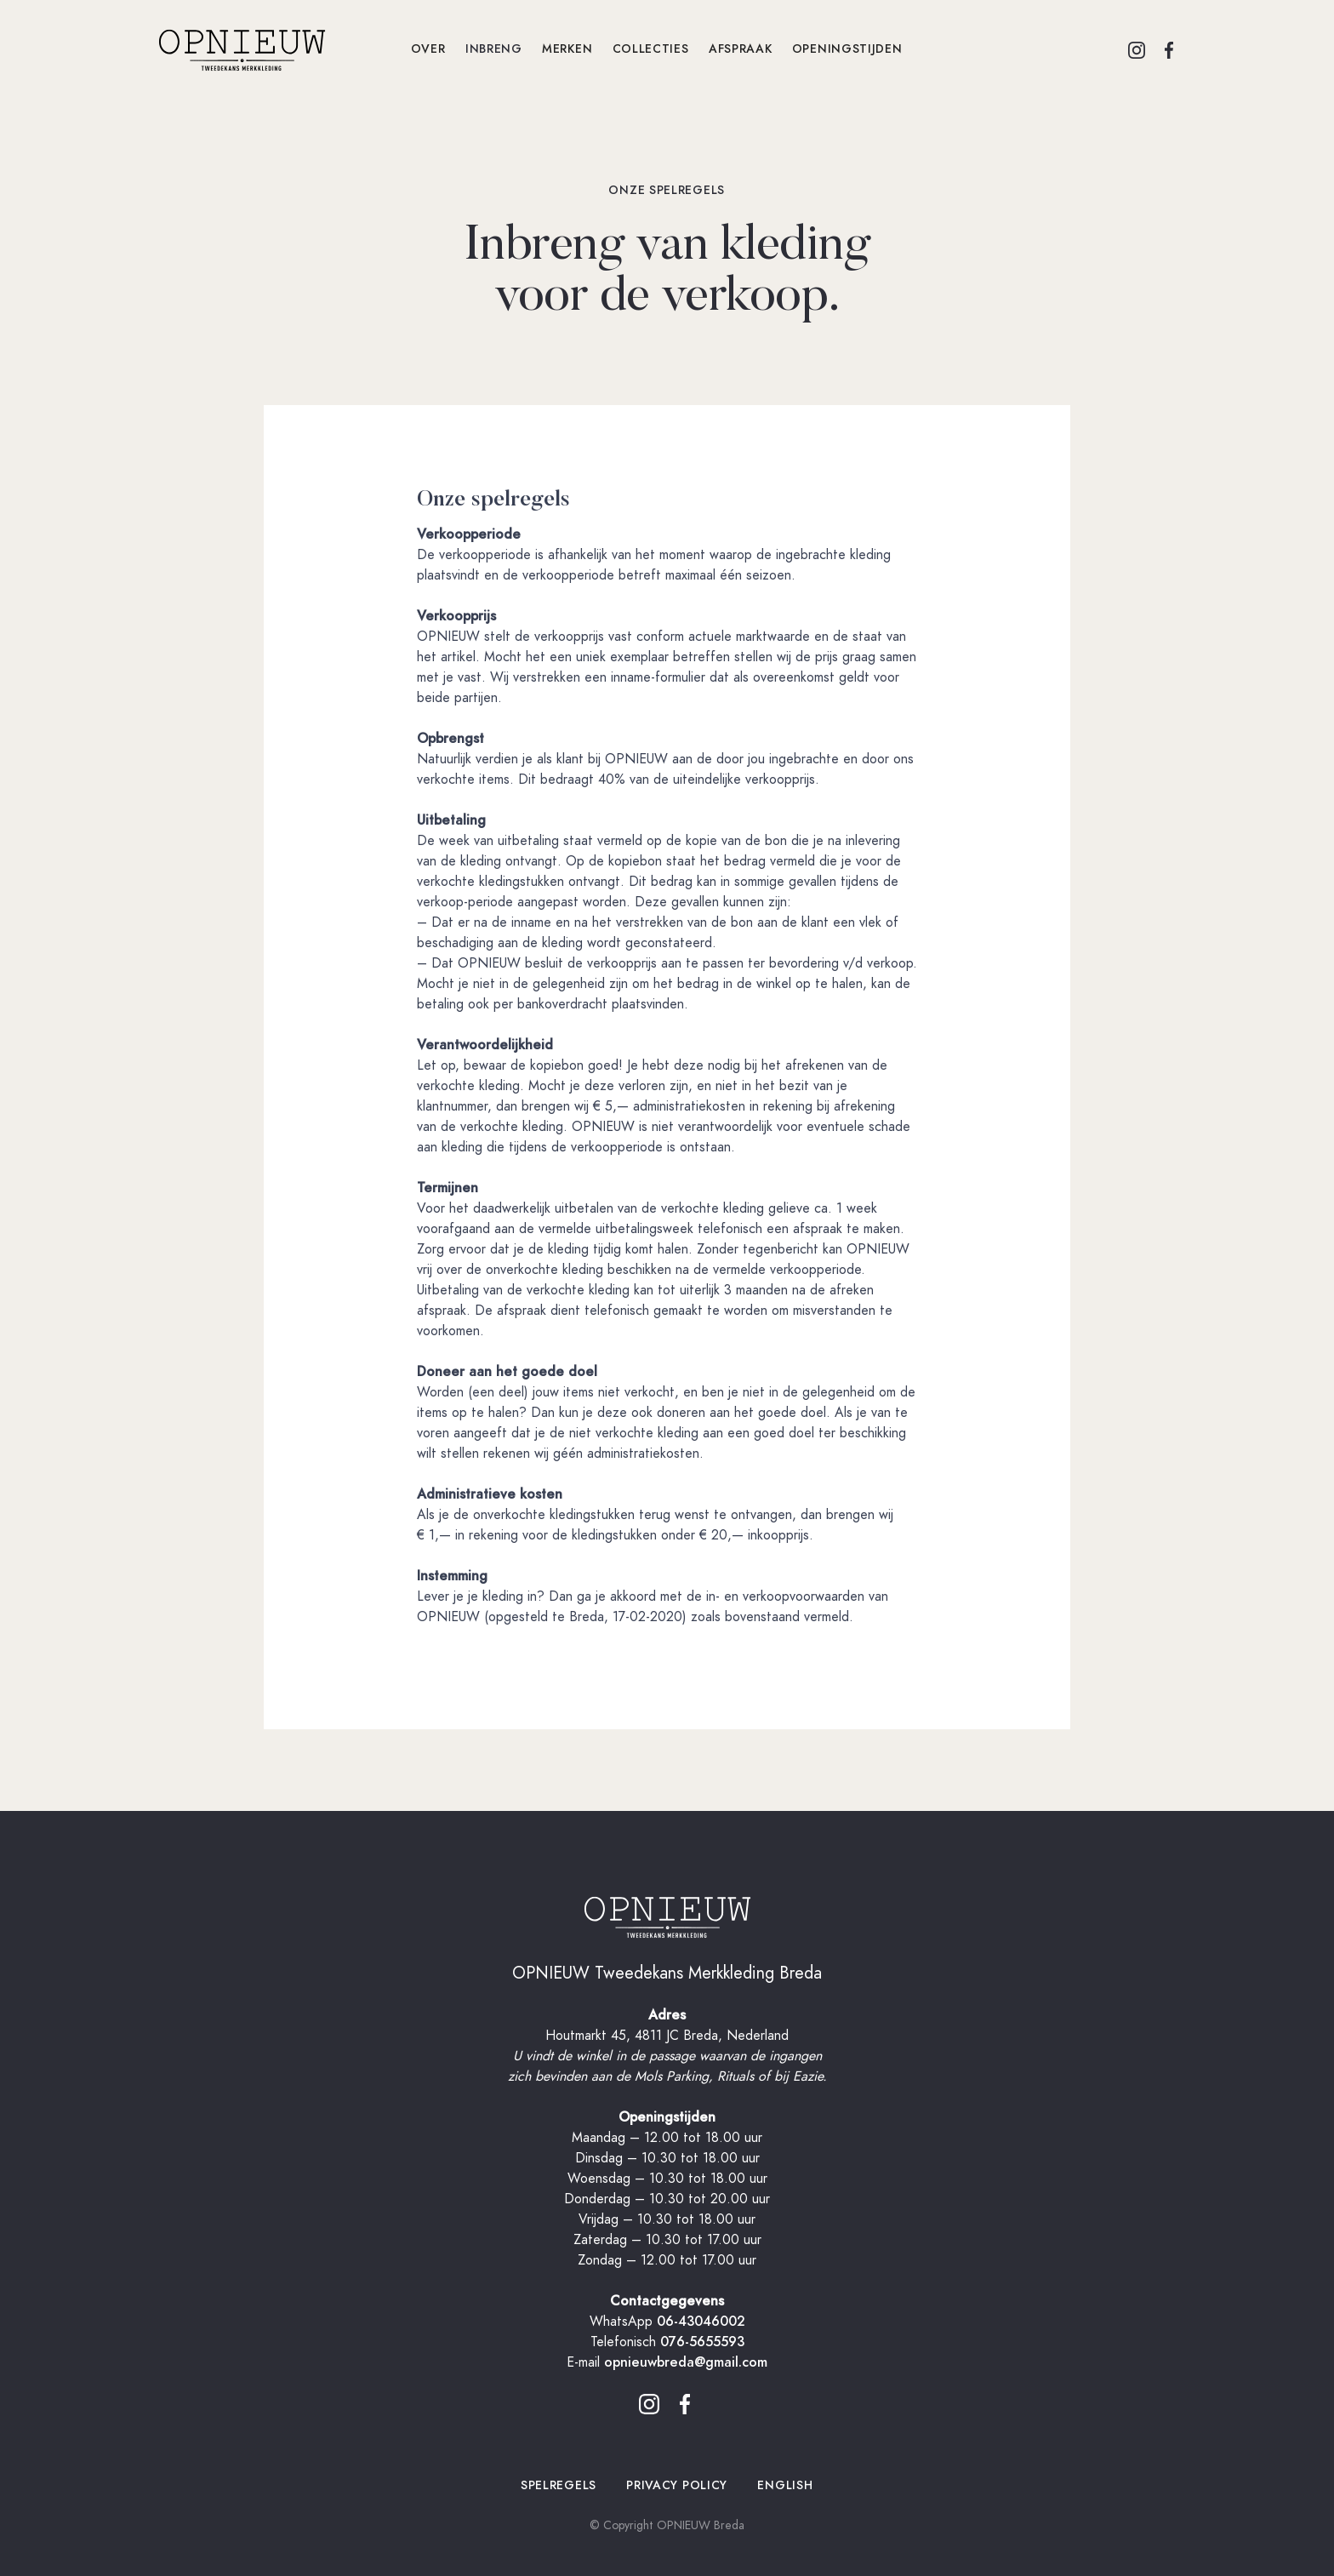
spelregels (559, 2485)
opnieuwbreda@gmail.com (685, 2362)
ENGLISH (785, 2485)
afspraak (741, 49)
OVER (428, 49)
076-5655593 (702, 2342)
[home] (279, 49)
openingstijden (847, 49)
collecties (650, 49)
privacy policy (677, 2485)
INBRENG (494, 49)
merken (568, 49)
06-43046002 (701, 2321)
